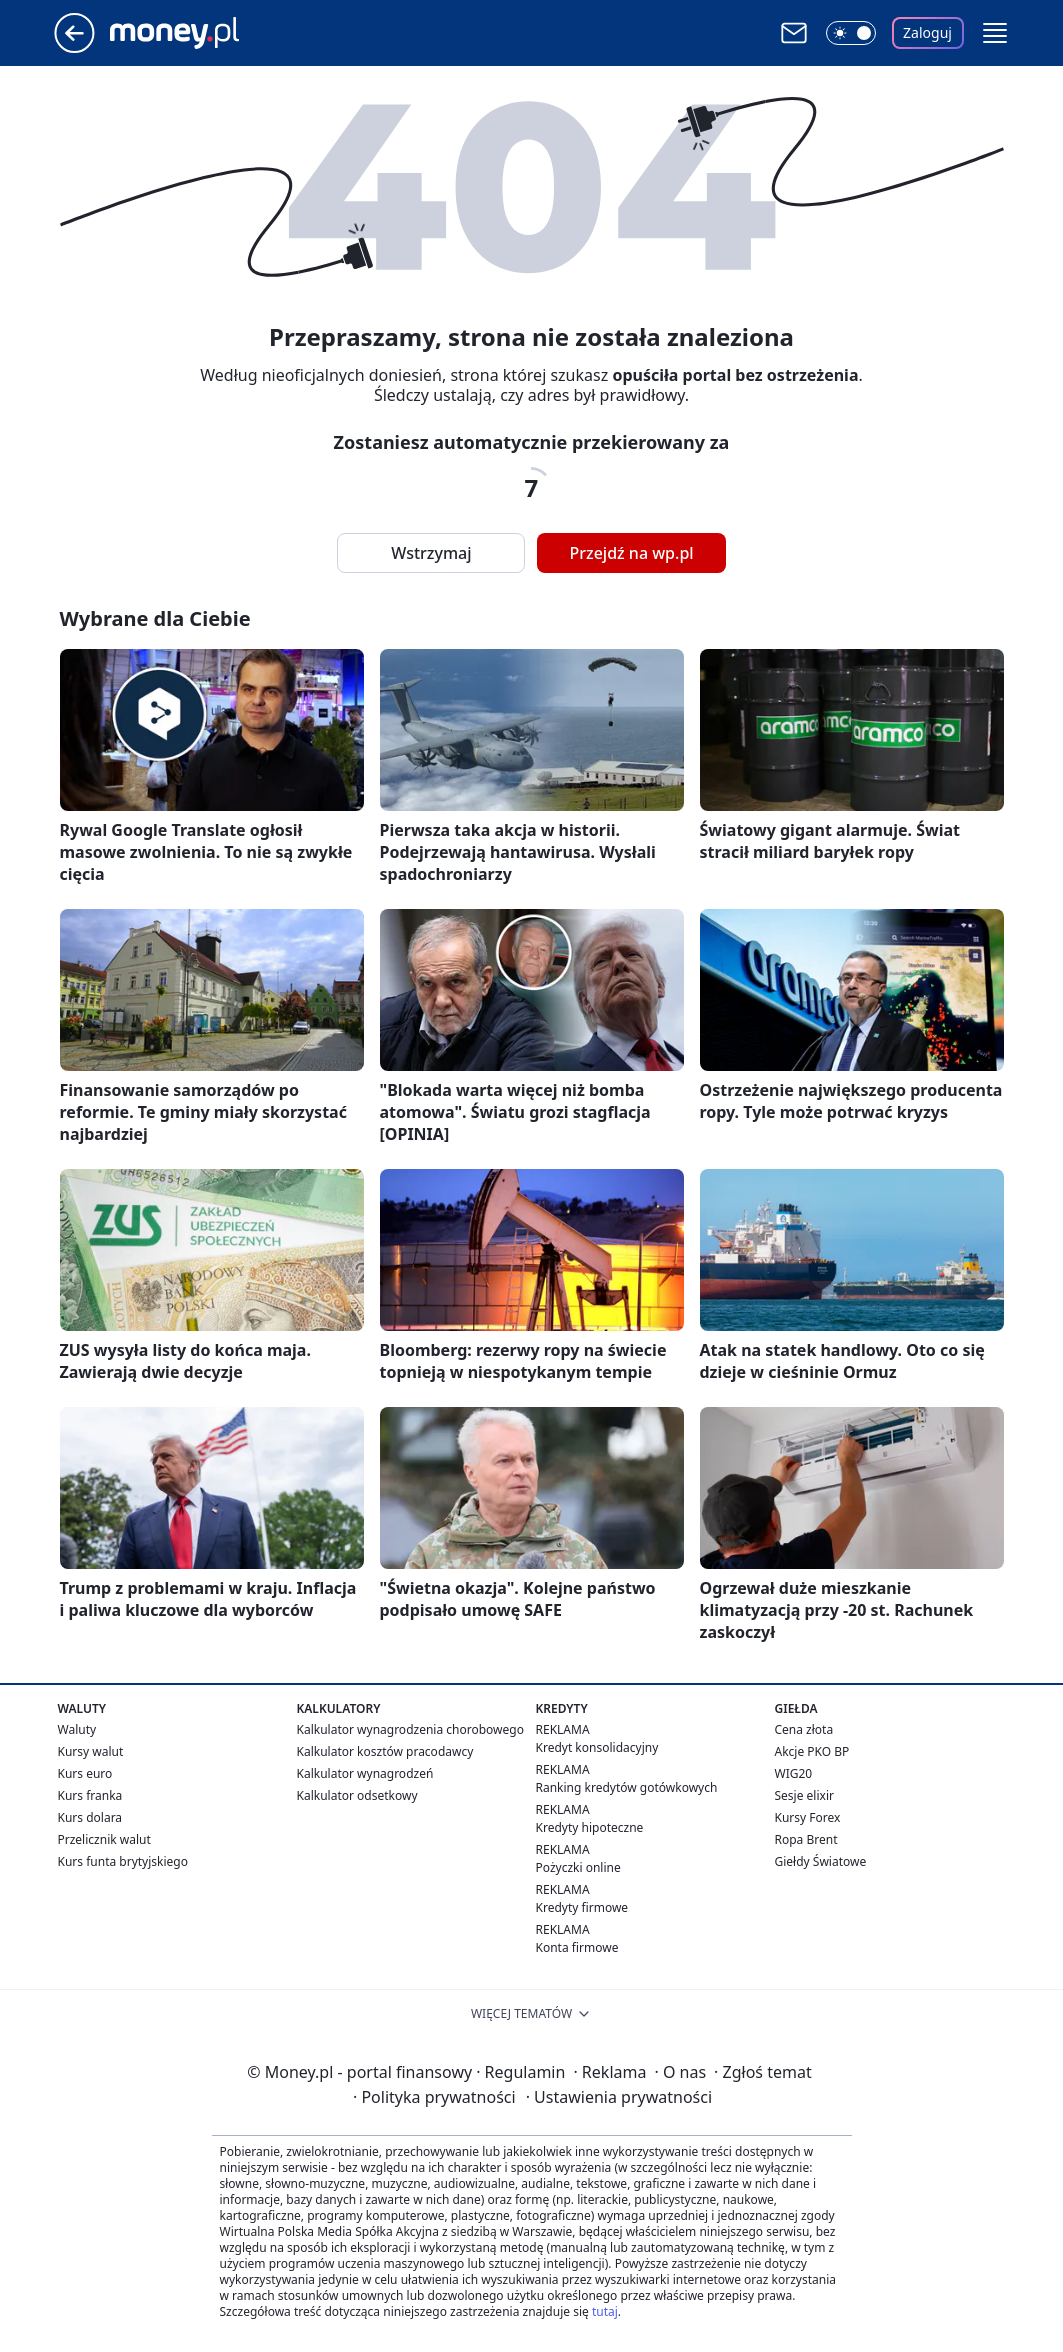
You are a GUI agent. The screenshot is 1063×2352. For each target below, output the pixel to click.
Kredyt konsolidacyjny (597, 1747)
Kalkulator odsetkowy (357, 1795)
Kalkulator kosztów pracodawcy (385, 1751)
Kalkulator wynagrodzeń (365, 1773)
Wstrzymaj (431, 553)
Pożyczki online (578, 1867)
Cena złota (804, 1729)
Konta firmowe (577, 1947)
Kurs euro (85, 1773)
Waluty (77, 1729)
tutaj (605, 2311)
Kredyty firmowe (582, 1907)
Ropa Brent (806, 1839)
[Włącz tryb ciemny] (851, 33)
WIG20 (794, 1773)
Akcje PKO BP (812, 1751)
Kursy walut (91, 1751)
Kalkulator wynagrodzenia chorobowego (410, 1729)
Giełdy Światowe (821, 1861)
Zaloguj (927, 32)
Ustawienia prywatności (619, 2097)
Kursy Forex (808, 1817)
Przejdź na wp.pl (631, 553)
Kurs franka (90, 1795)
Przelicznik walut (104, 1839)
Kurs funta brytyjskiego (123, 1861)
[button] (995, 33)
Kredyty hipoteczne (590, 1827)
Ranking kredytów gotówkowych (627, 1787)
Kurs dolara (90, 1817)
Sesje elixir (804, 1795)
